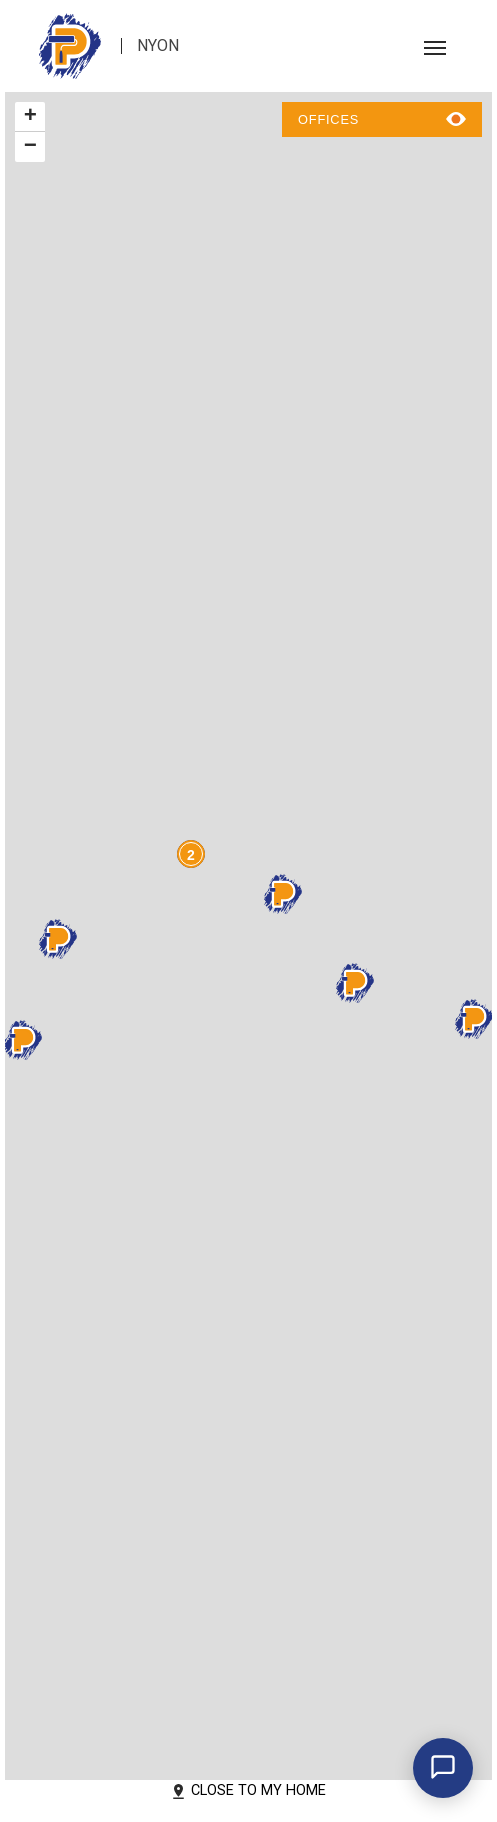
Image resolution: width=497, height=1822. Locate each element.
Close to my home (248, 1790)
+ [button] (30, 117)
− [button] (30, 147)
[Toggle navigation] (435, 46)
